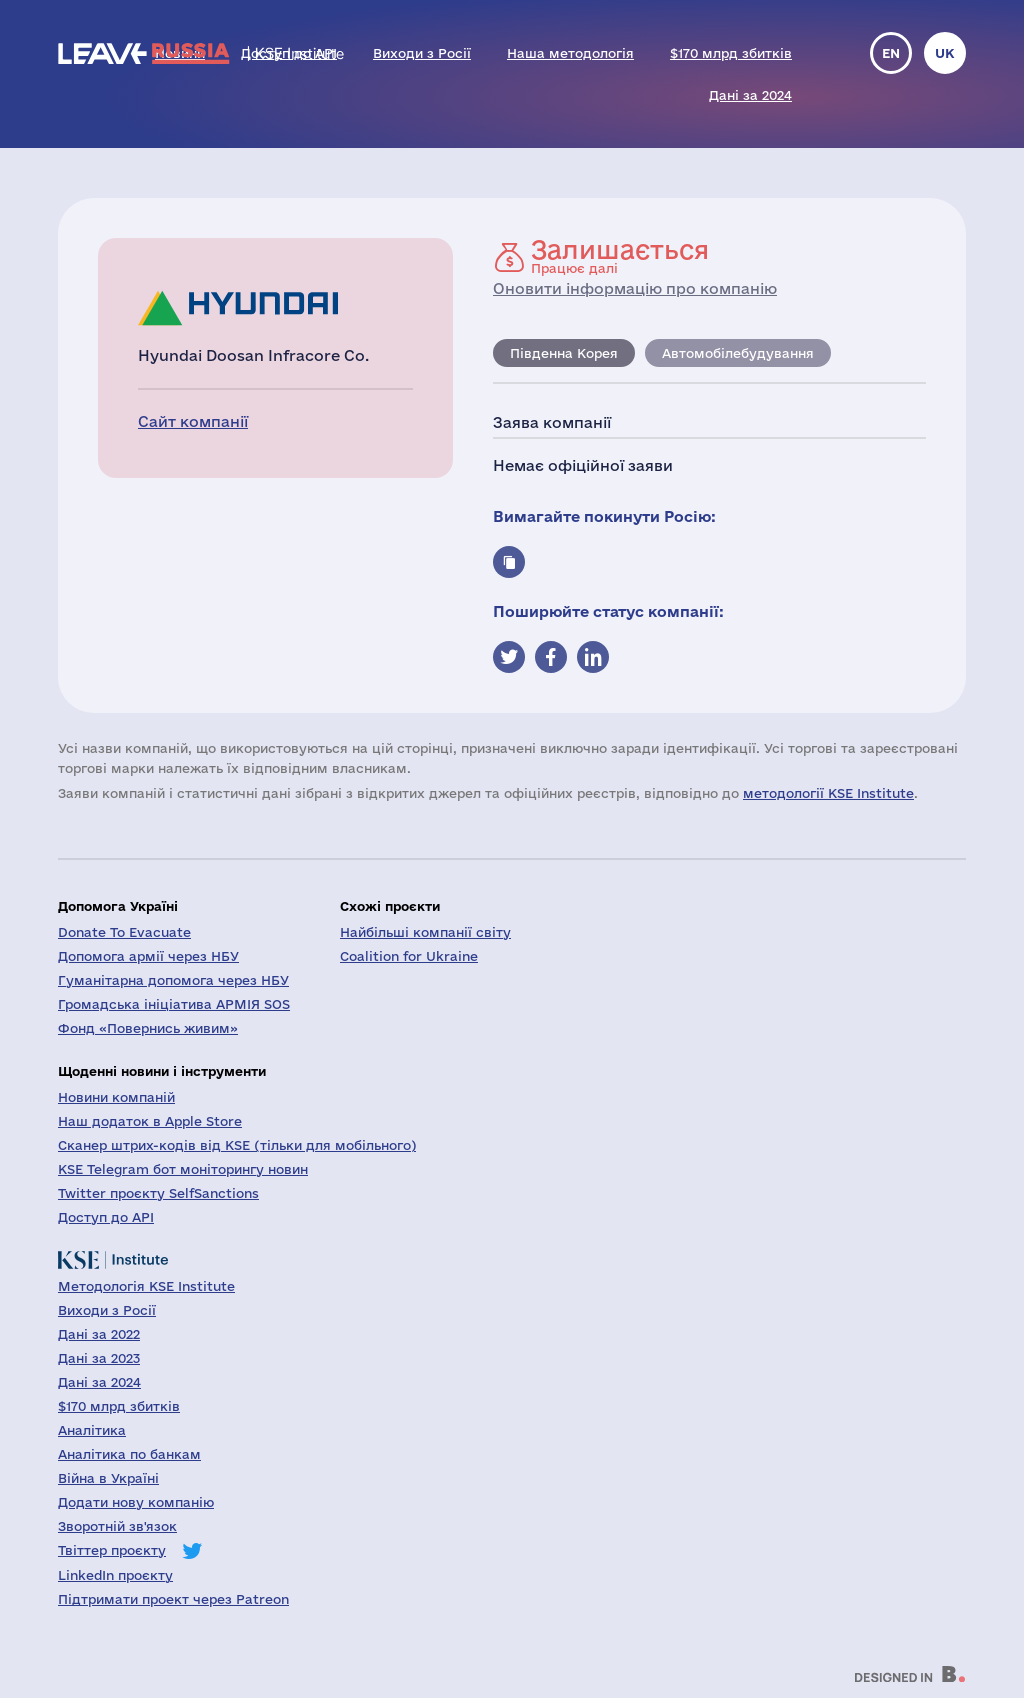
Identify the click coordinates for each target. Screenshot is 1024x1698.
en (891, 53)
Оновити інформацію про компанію (635, 288)
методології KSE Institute (828, 793)
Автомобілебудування (738, 353)
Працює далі (620, 256)
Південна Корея (564, 353)
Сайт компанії (193, 421)
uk (945, 53)
